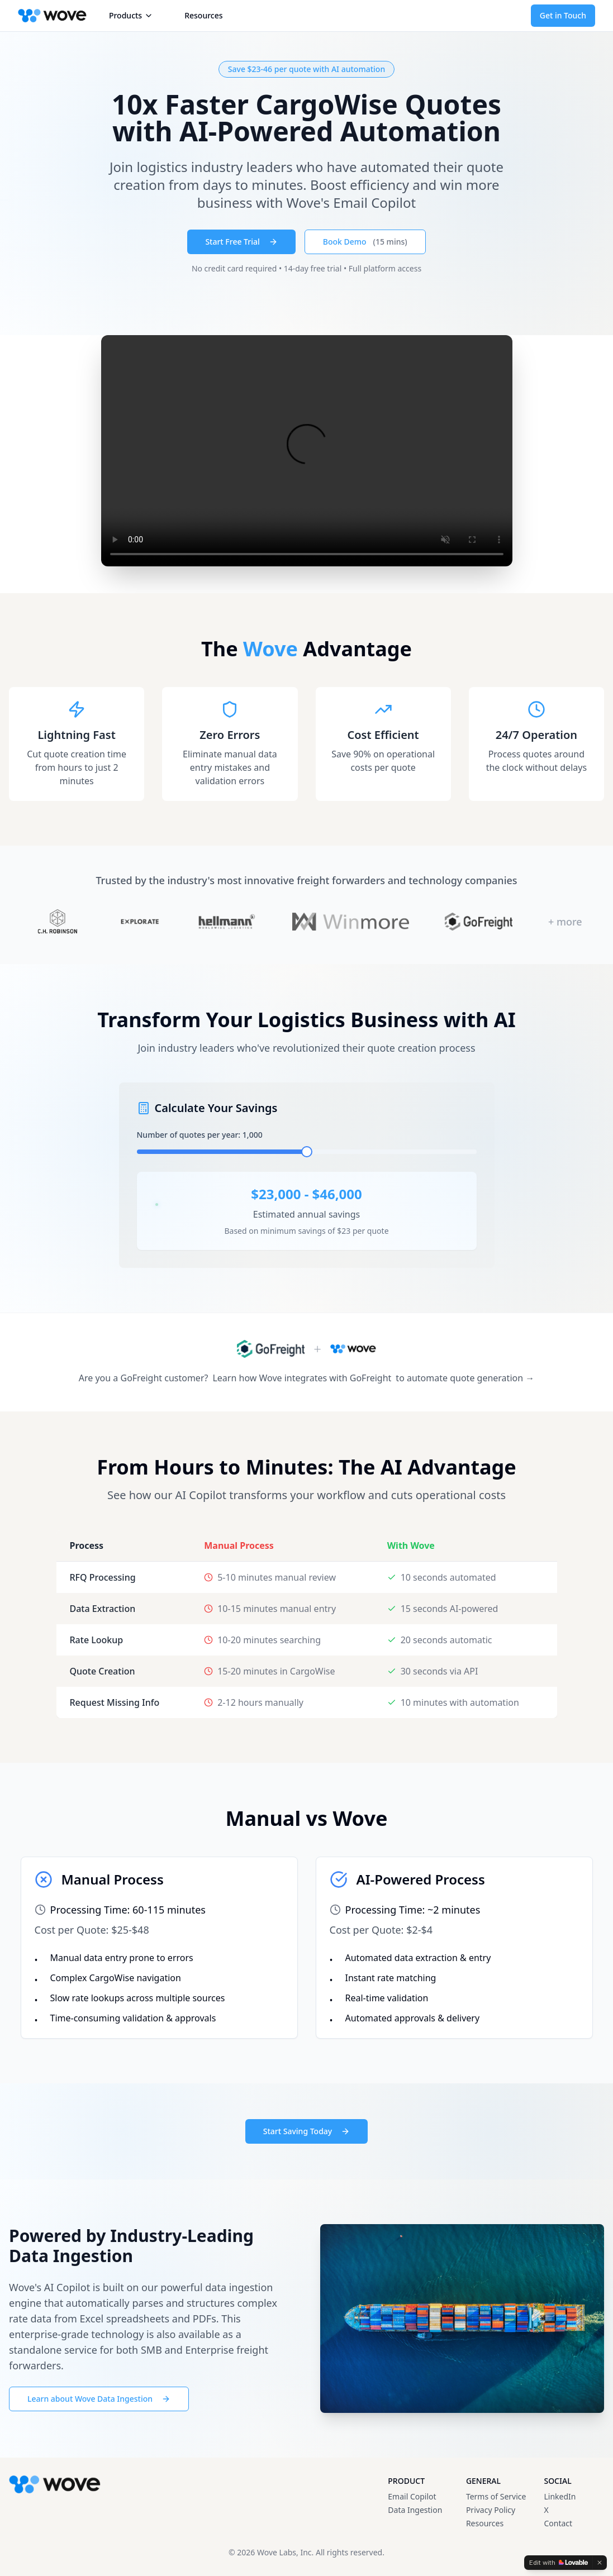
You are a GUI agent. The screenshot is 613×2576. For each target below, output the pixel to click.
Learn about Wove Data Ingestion (98, 2398)
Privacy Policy (490, 2510)
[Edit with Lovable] (558, 2562)
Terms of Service (496, 2496)
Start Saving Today (306, 2131)
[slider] (306, 1151)
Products (131, 15)
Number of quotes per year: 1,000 (200, 1134)
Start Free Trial (241, 241)
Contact (558, 2523)
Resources (203, 15)
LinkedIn (560, 2496)
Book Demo (365, 241)
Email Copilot (412, 2496)
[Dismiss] (599, 2562)
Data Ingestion (415, 2510)
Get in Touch (563, 15)
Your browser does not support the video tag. (306, 450)
